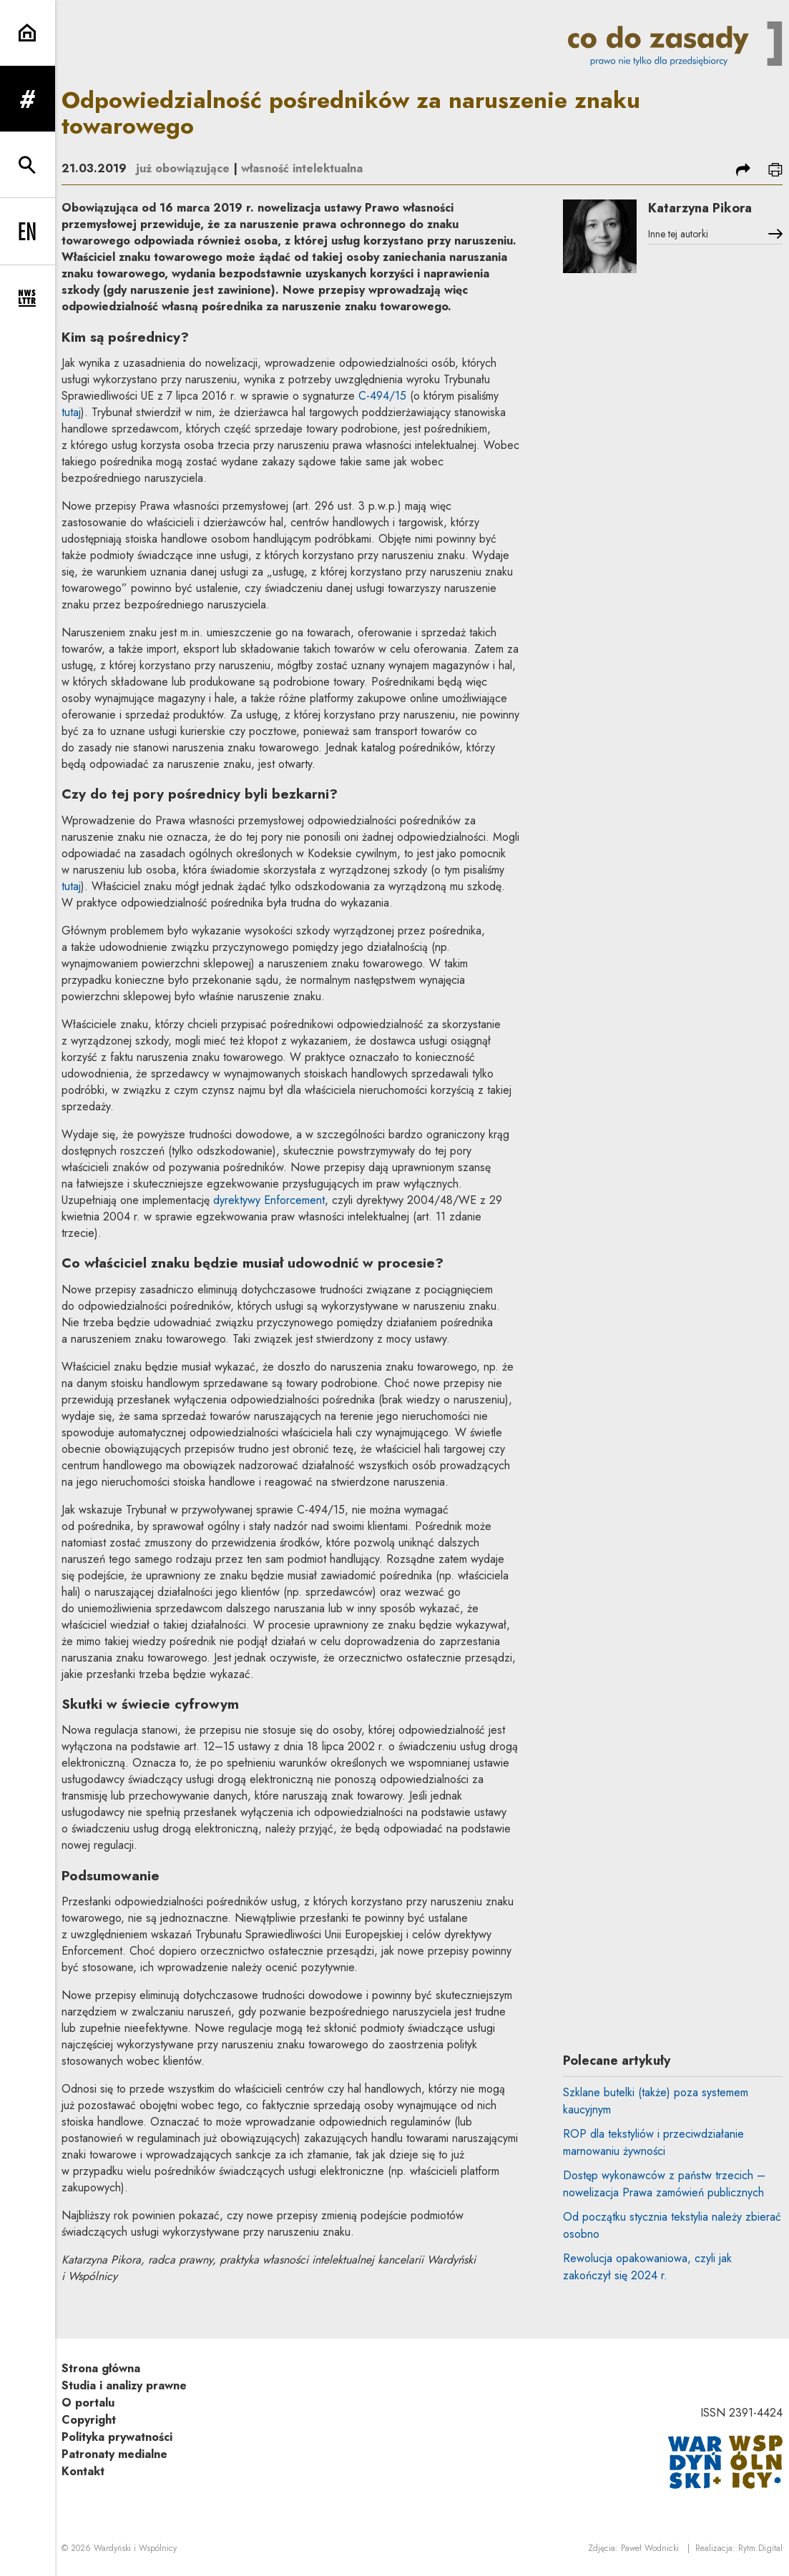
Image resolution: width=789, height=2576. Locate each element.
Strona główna (101, 2368)
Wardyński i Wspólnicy (135, 2548)
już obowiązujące (183, 168)
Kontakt (83, 2471)
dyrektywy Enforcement (269, 1200)
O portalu (88, 2402)
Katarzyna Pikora (700, 208)
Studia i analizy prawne (124, 2385)
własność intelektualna (302, 168)
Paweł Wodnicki (650, 2548)
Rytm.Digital (760, 2548)
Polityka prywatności (117, 2437)
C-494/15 (382, 396)
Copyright (89, 2420)
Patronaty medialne (114, 2454)
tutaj (71, 412)
